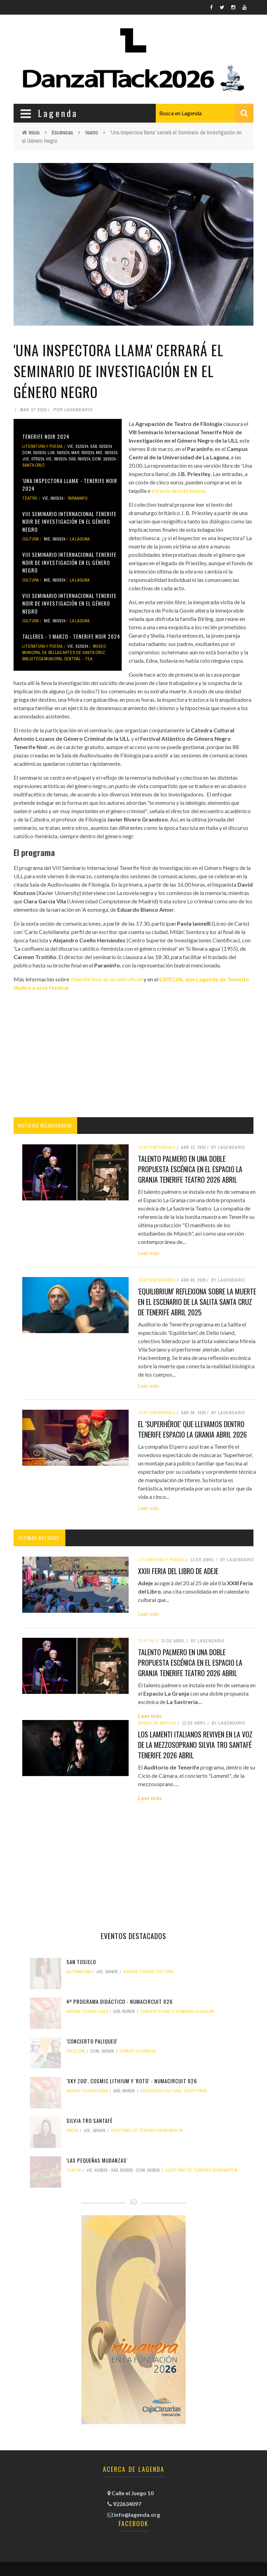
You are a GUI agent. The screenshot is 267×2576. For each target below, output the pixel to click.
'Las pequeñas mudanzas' (97, 2160)
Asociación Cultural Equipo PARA (173, 2091)
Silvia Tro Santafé (89, 2120)
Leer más (148, 1253)
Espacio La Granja (138, 2051)
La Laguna (80, 539)
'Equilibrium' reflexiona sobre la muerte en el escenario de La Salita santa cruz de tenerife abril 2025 (197, 1301)
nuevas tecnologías (87, 2011)
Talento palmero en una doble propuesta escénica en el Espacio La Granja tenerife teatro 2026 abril (190, 1169)
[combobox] (204, 113)
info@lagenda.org (137, 2514)
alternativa (78, 1972)
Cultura (30, 539)
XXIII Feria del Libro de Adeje (178, 1571)
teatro (91, 132)
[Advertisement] (133, 1054)
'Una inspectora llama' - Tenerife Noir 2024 (69, 484)
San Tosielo (81, 1962)
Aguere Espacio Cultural (149, 1972)
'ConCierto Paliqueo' (92, 2041)
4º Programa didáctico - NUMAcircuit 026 (119, 2001)
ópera (72, 2130)
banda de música (157, 1723)
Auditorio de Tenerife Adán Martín (147, 2130)
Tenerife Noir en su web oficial (106, 979)
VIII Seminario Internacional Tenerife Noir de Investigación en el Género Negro (69, 521)
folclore (76, 2051)
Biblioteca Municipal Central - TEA (57, 659)
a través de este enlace (178, 490)
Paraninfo (78, 498)
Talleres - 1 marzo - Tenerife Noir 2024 (71, 636)
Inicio (34, 132)
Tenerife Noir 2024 (46, 436)
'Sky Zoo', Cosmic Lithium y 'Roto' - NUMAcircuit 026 (131, 2081)
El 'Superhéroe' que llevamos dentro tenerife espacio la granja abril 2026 (192, 1429)
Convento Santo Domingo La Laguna (177, 2011)
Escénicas (62, 132)
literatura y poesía (42, 446)
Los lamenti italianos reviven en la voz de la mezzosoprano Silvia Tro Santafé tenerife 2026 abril (195, 1744)
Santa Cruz (33, 465)
